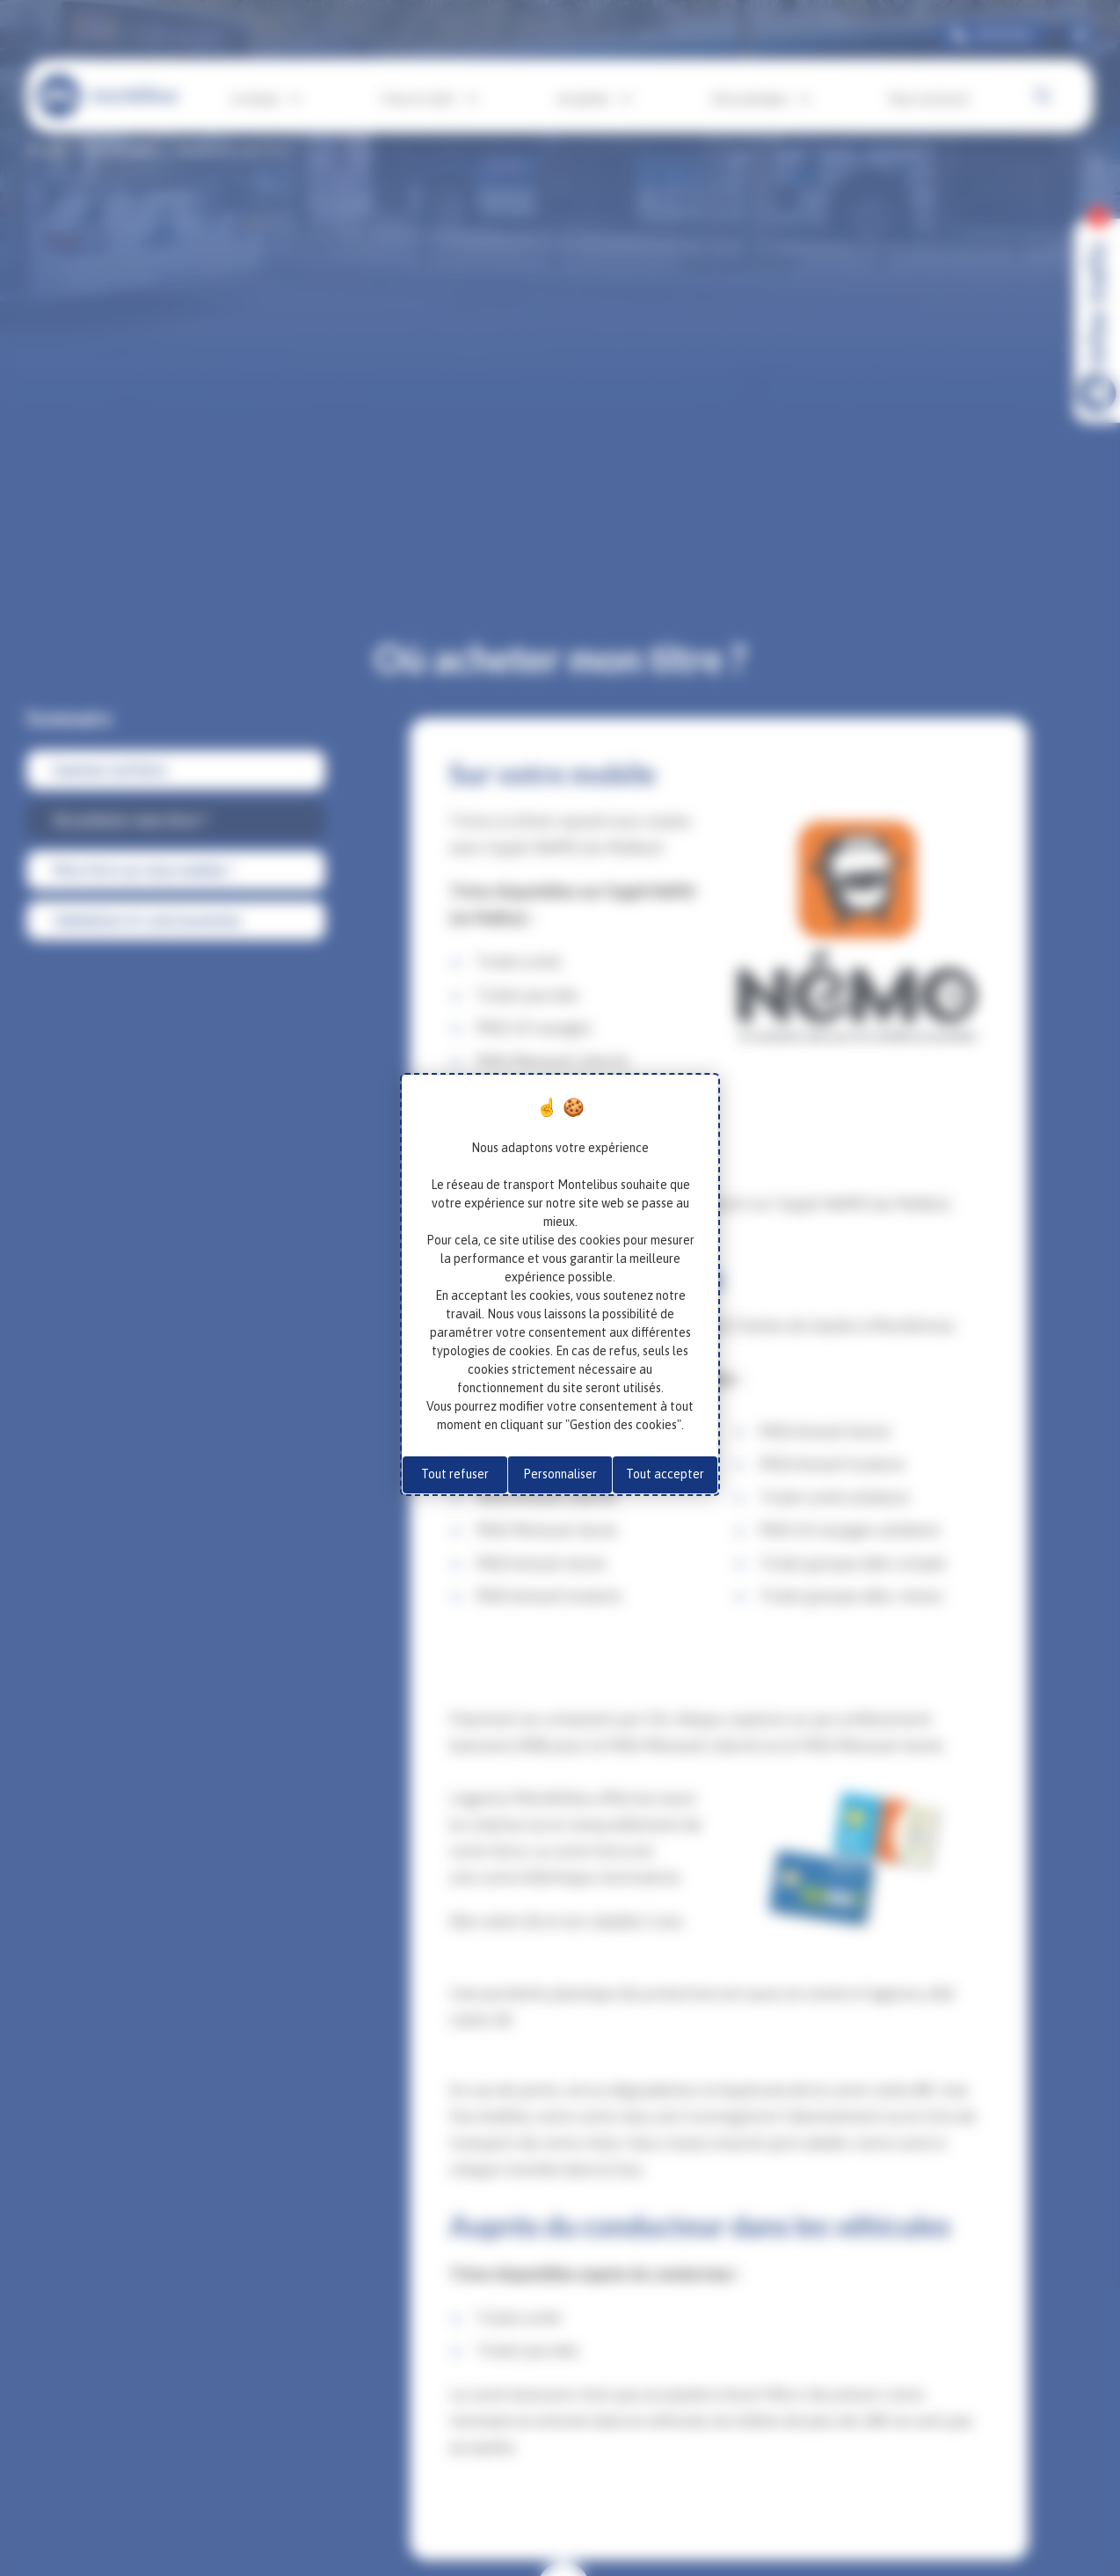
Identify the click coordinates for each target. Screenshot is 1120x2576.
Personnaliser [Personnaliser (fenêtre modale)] (560, 1474)
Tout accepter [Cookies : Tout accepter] (665, 1474)
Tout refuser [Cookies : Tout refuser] (455, 1474)
